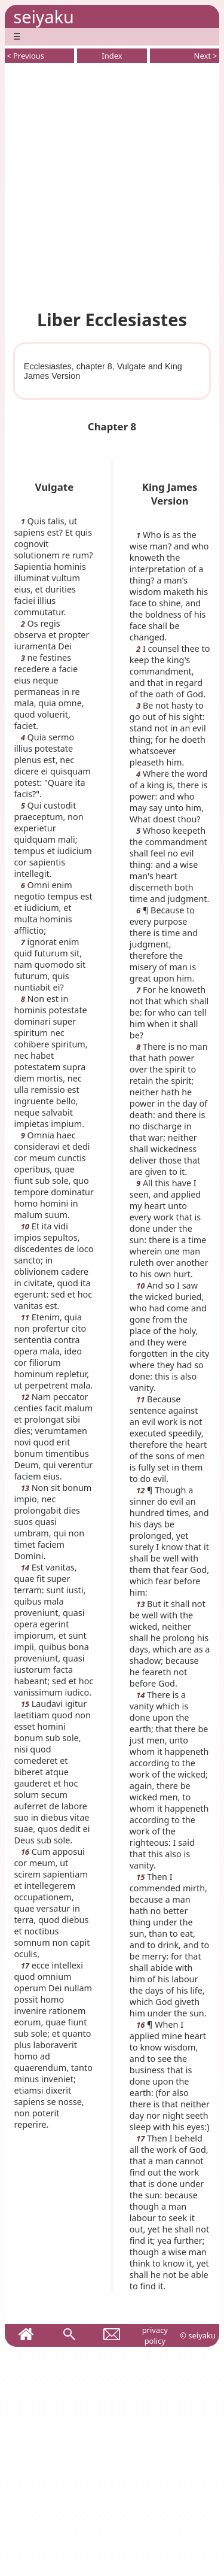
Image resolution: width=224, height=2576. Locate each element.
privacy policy (155, 2335)
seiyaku (43, 16)
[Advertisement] (112, 184)
